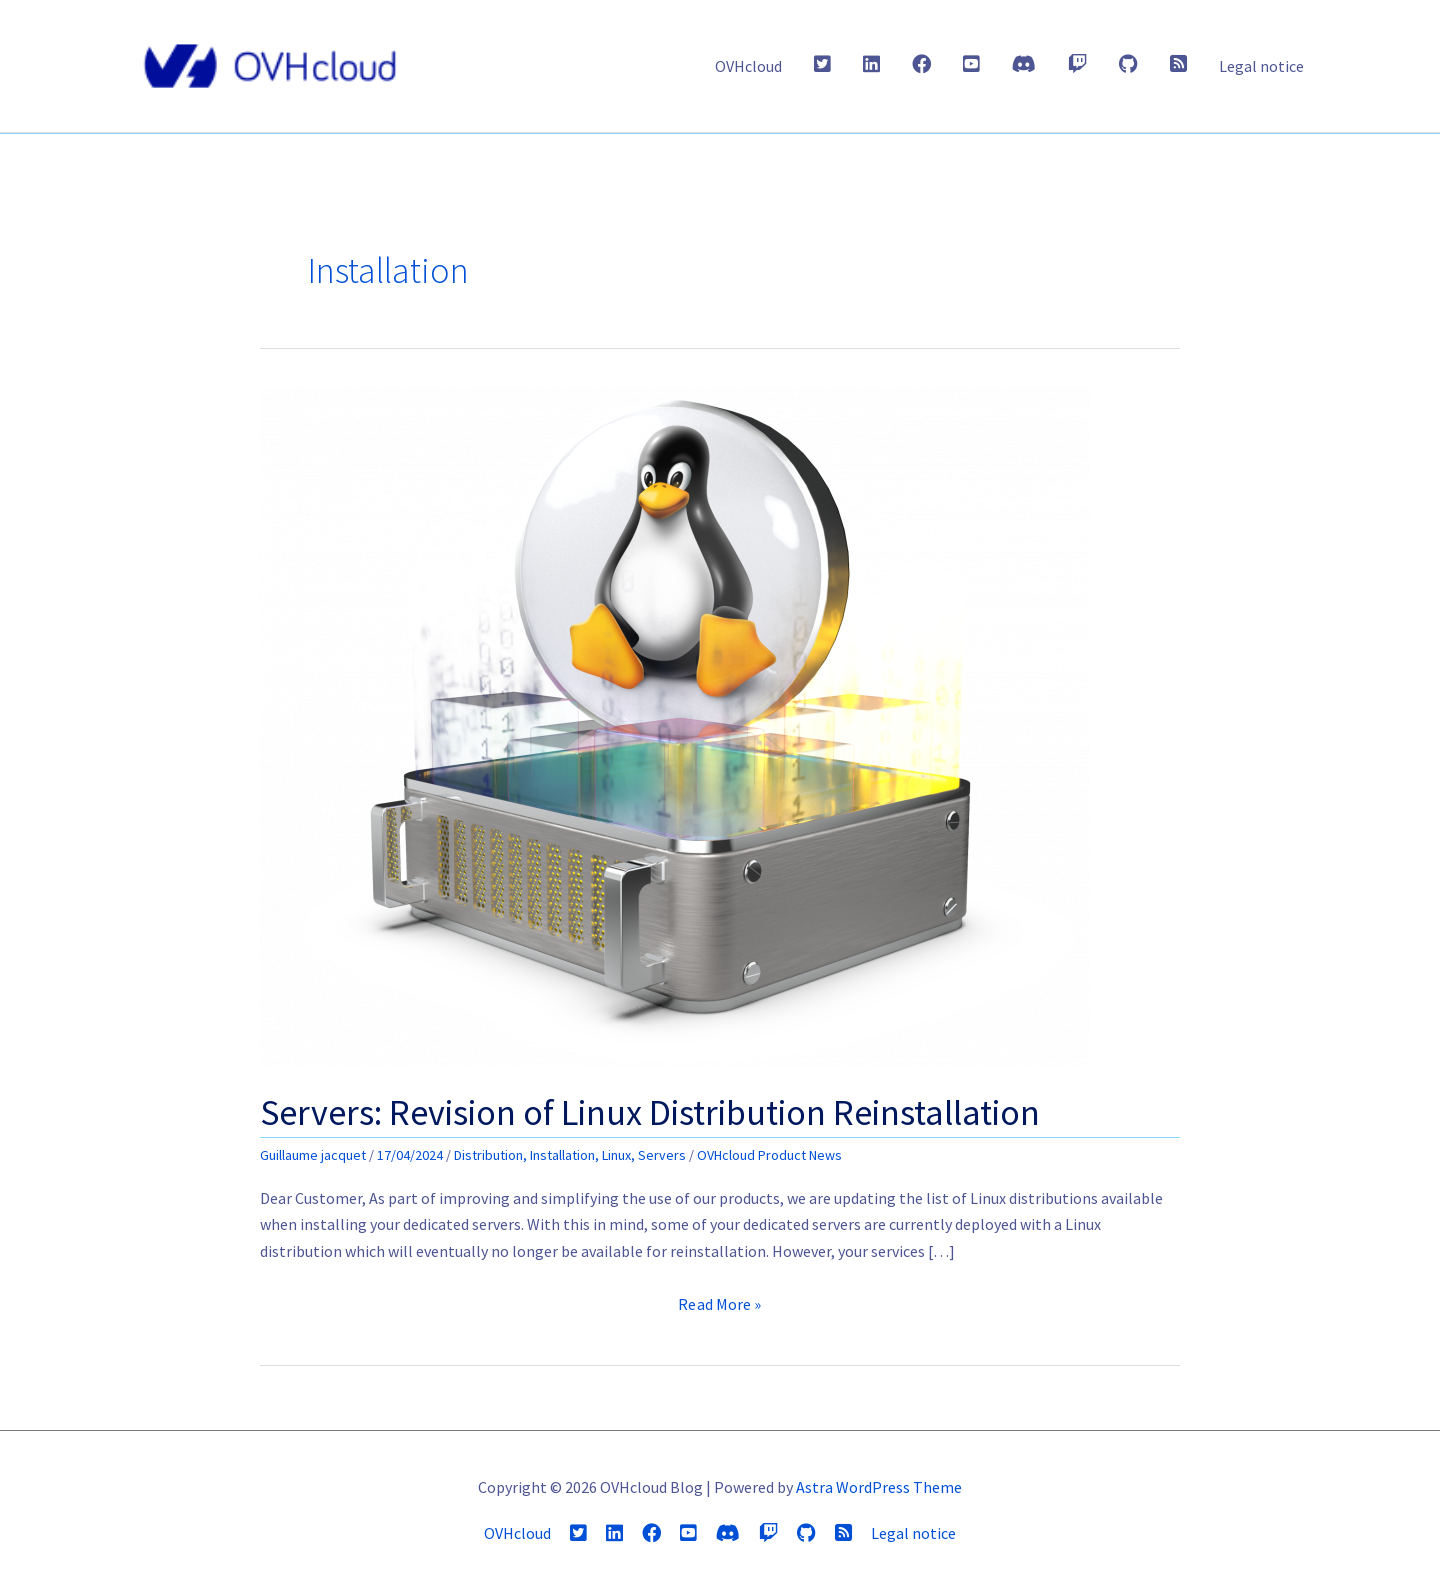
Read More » (719, 1304)
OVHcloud (748, 66)
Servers (662, 1155)
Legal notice (1261, 66)
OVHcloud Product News (769, 1155)
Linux (616, 1155)
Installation (562, 1155)
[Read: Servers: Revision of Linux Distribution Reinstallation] (675, 726)
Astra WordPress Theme (879, 1487)
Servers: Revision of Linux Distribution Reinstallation (650, 1112)
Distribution (488, 1155)
